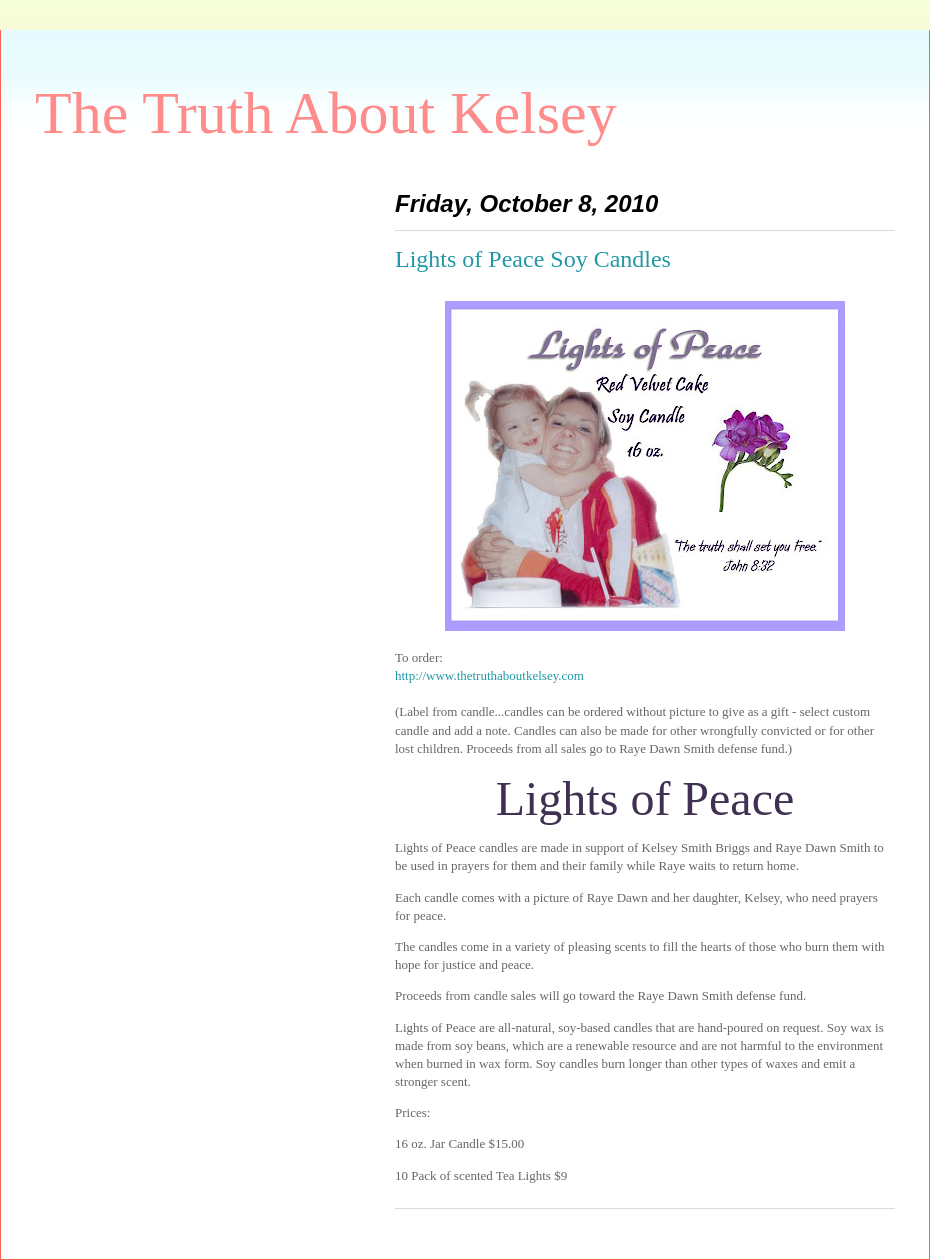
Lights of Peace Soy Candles (533, 259)
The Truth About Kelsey (326, 113)
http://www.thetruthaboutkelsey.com (489, 675)
